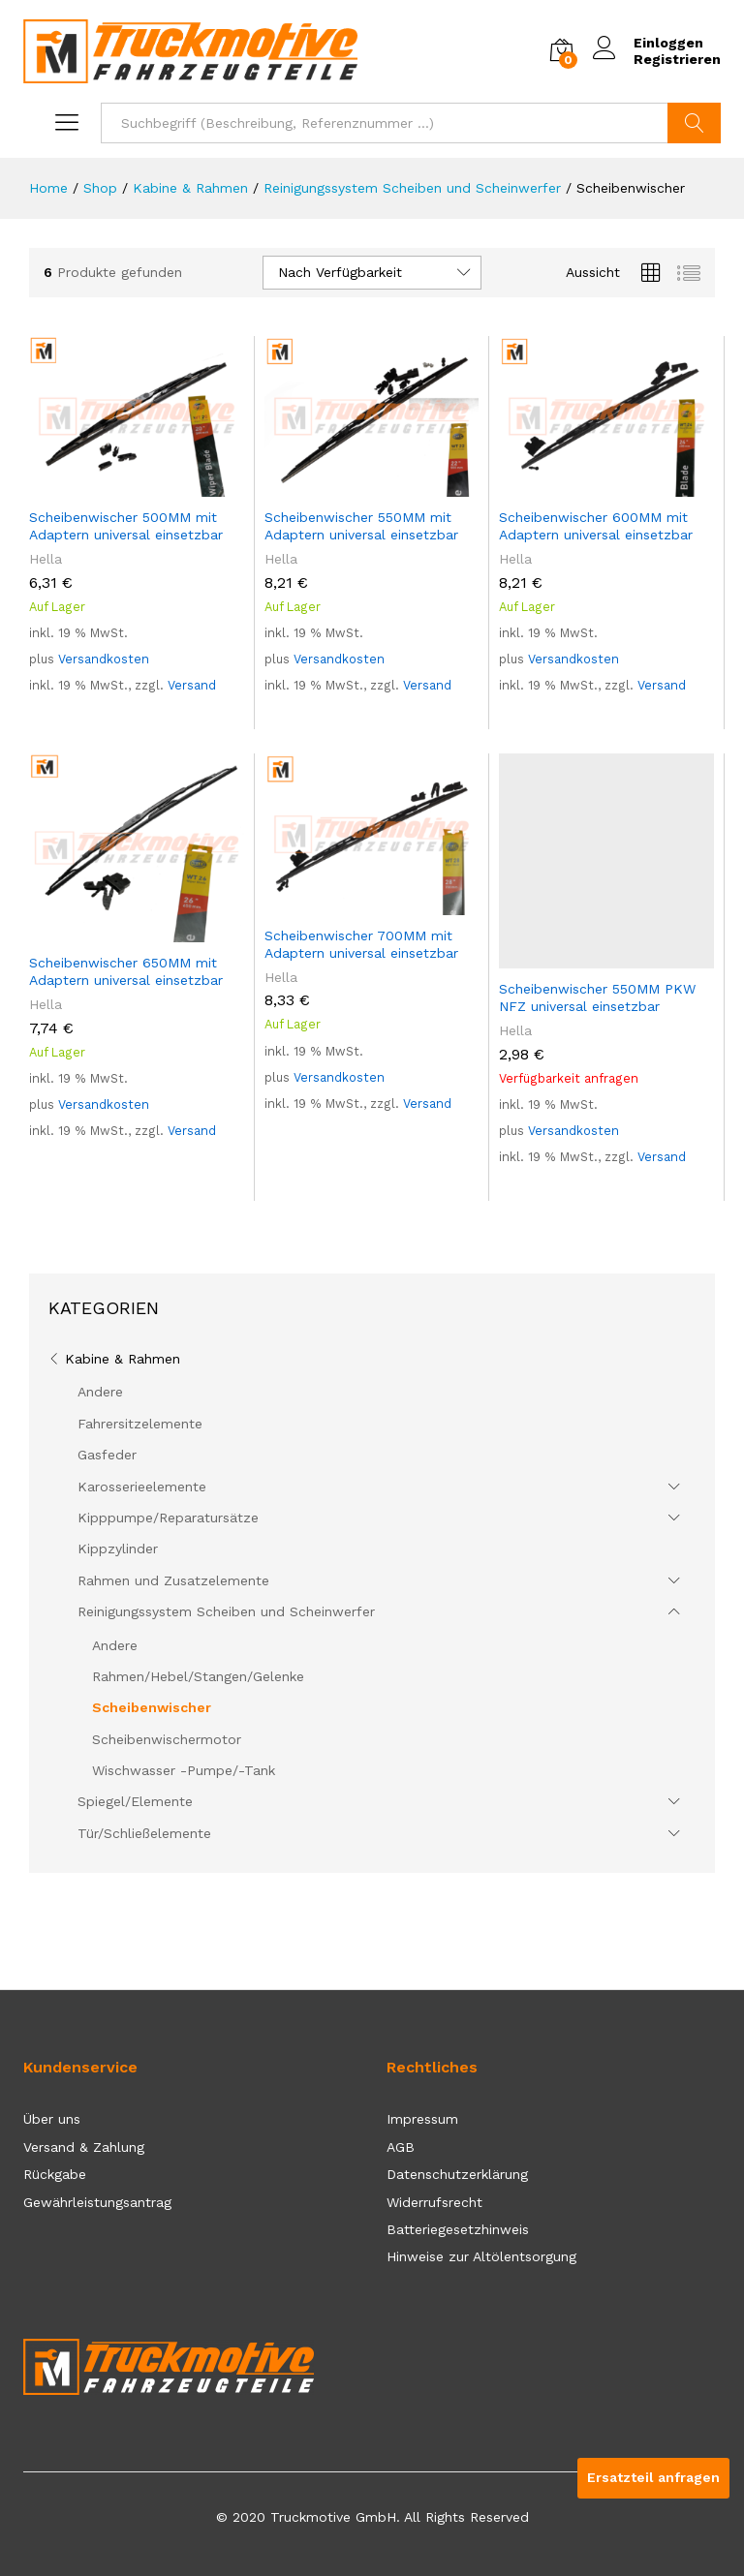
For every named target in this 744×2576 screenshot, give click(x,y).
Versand (192, 685)
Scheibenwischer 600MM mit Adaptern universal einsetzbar (596, 525)
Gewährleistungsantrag (97, 2202)
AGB (401, 2147)
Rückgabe (54, 2174)
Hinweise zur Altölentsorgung (481, 2256)
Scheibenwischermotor (166, 1739)
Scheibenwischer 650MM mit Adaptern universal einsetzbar (126, 971)
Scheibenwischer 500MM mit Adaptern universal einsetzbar (126, 525)
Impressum (422, 2119)
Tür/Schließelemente (144, 1833)
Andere (100, 1391)
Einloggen (648, 43)
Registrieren (677, 59)
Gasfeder (107, 1454)
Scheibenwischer (151, 1707)
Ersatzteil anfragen (653, 2477)
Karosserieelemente (142, 1486)
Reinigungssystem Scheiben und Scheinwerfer (226, 1611)
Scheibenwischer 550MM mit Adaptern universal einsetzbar (361, 525)
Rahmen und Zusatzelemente (173, 1580)
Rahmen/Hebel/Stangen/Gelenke (198, 1676)
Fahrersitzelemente (140, 1423)
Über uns (51, 2119)
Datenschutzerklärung (457, 2174)
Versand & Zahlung (83, 2147)
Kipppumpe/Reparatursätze (168, 1517)
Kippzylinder (118, 1548)
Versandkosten (103, 659)
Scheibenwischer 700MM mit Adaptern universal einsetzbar (361, 944)
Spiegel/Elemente (135, 1801)
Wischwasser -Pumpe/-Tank (183, 1770)
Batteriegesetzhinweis (458, 2229)
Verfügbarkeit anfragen (568, 1078)
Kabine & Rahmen (122, 1358)
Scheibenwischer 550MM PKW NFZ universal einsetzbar (597, 997)
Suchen (694, 123)
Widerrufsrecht (434, 2202)
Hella (45, 559)
